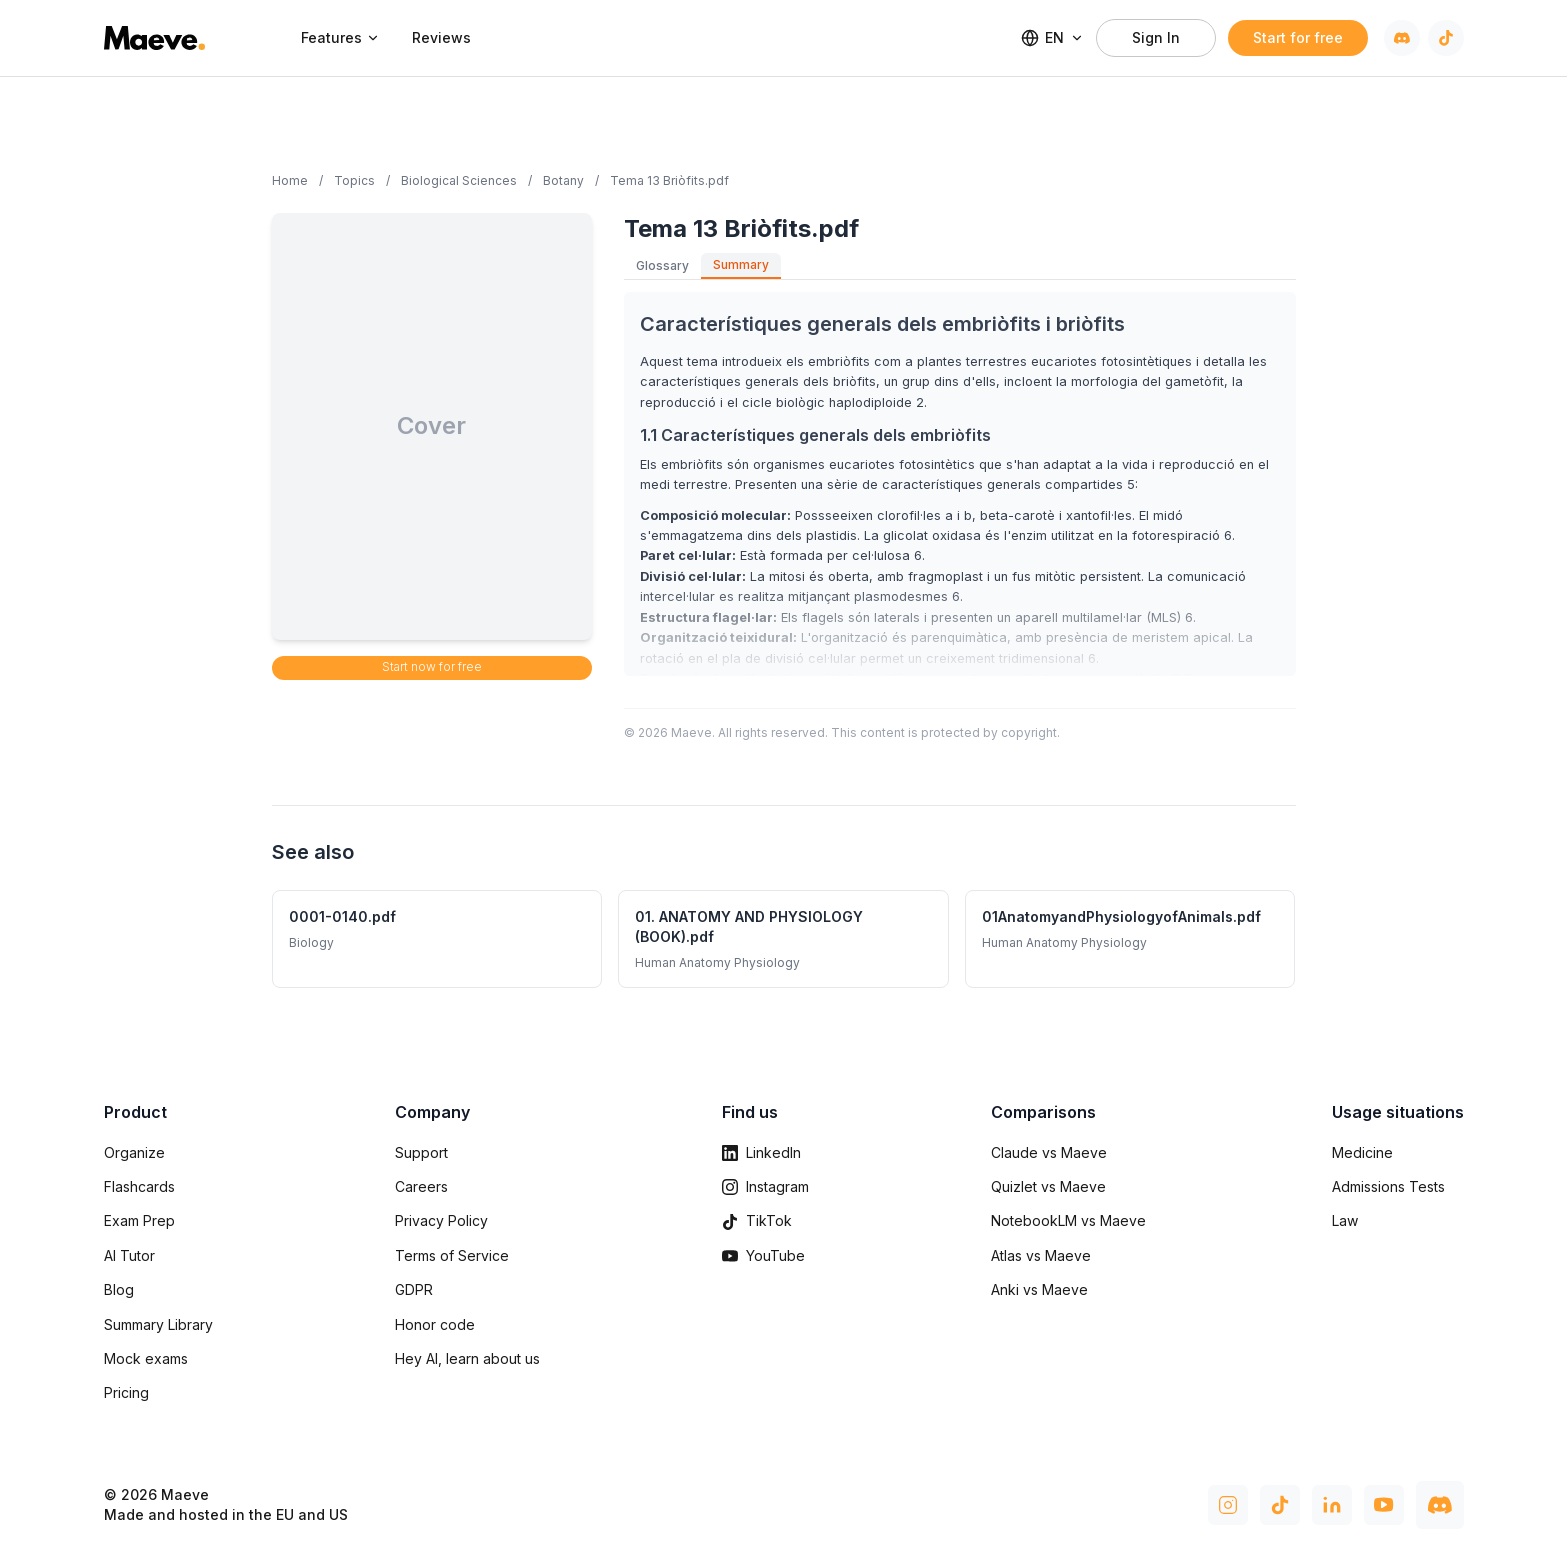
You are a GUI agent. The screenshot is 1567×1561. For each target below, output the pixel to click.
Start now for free (432, 666)
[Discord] (1402, 38)
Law (1345, 1220)
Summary (741, 264)
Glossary (662, 265)
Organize (134, 1152)
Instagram (765, 1186)
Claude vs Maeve (1049, 1152)
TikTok (757, 1220)
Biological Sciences (459, 180)
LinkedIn (761, 1152)
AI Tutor (129, 1255)
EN (1052, 38)
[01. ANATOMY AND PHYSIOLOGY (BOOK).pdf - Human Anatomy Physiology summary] (783, 939)
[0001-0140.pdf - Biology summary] (437, 939)
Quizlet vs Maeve (1048, 1186)
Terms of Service (452, 1255)
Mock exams (146, 1358)
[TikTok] (1446, 38)
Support (421, 1152)
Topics (354, 180)
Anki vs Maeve (1039, 1289)
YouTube (763, 1255)
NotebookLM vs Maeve (1068, 1220)
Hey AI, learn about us (467, 1358)
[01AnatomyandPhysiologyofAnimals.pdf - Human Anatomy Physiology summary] (1130, 939)
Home (290, 180)
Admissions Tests (1388, 1186)
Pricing (126, 1392)
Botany (563, 180)
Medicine (1362, 1152)
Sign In (1156, 37)
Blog (119, 1289)
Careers (421, 1186)
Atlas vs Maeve (1041, 1255)
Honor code (435, 1324)
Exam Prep (139, 1220)
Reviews (441, 37)
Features (340, 37)
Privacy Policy (441, 1220)
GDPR (414, 1289)
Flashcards (139, 1186)
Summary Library (158, 1324)
